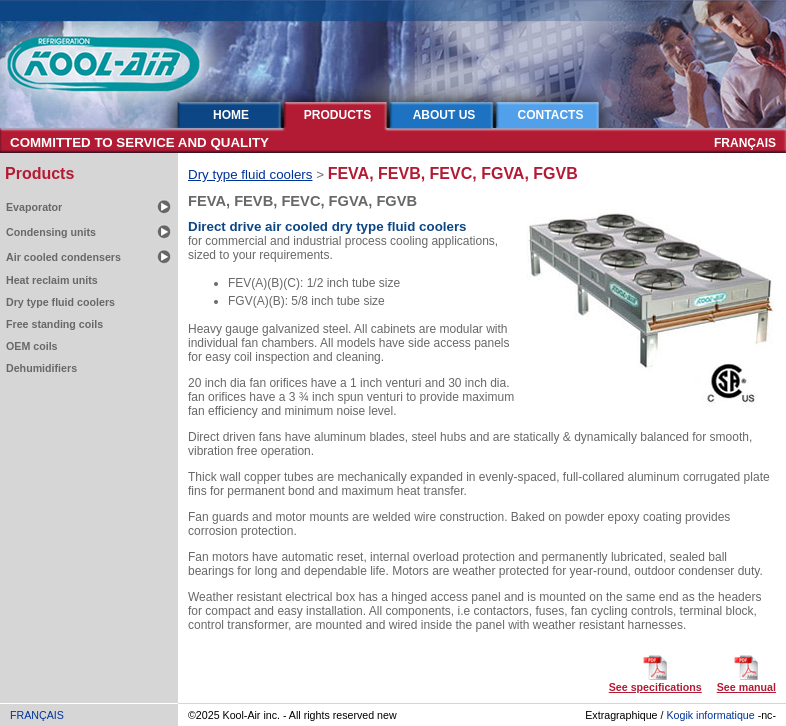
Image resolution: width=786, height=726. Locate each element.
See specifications (655, 687)
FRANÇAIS (745, 143)
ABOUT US (444, 115)
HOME (231, 115)
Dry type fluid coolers (250, 174)
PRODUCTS (337, 115)
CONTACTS (551, 115)
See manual (746, 687)
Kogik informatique (710, 715)
